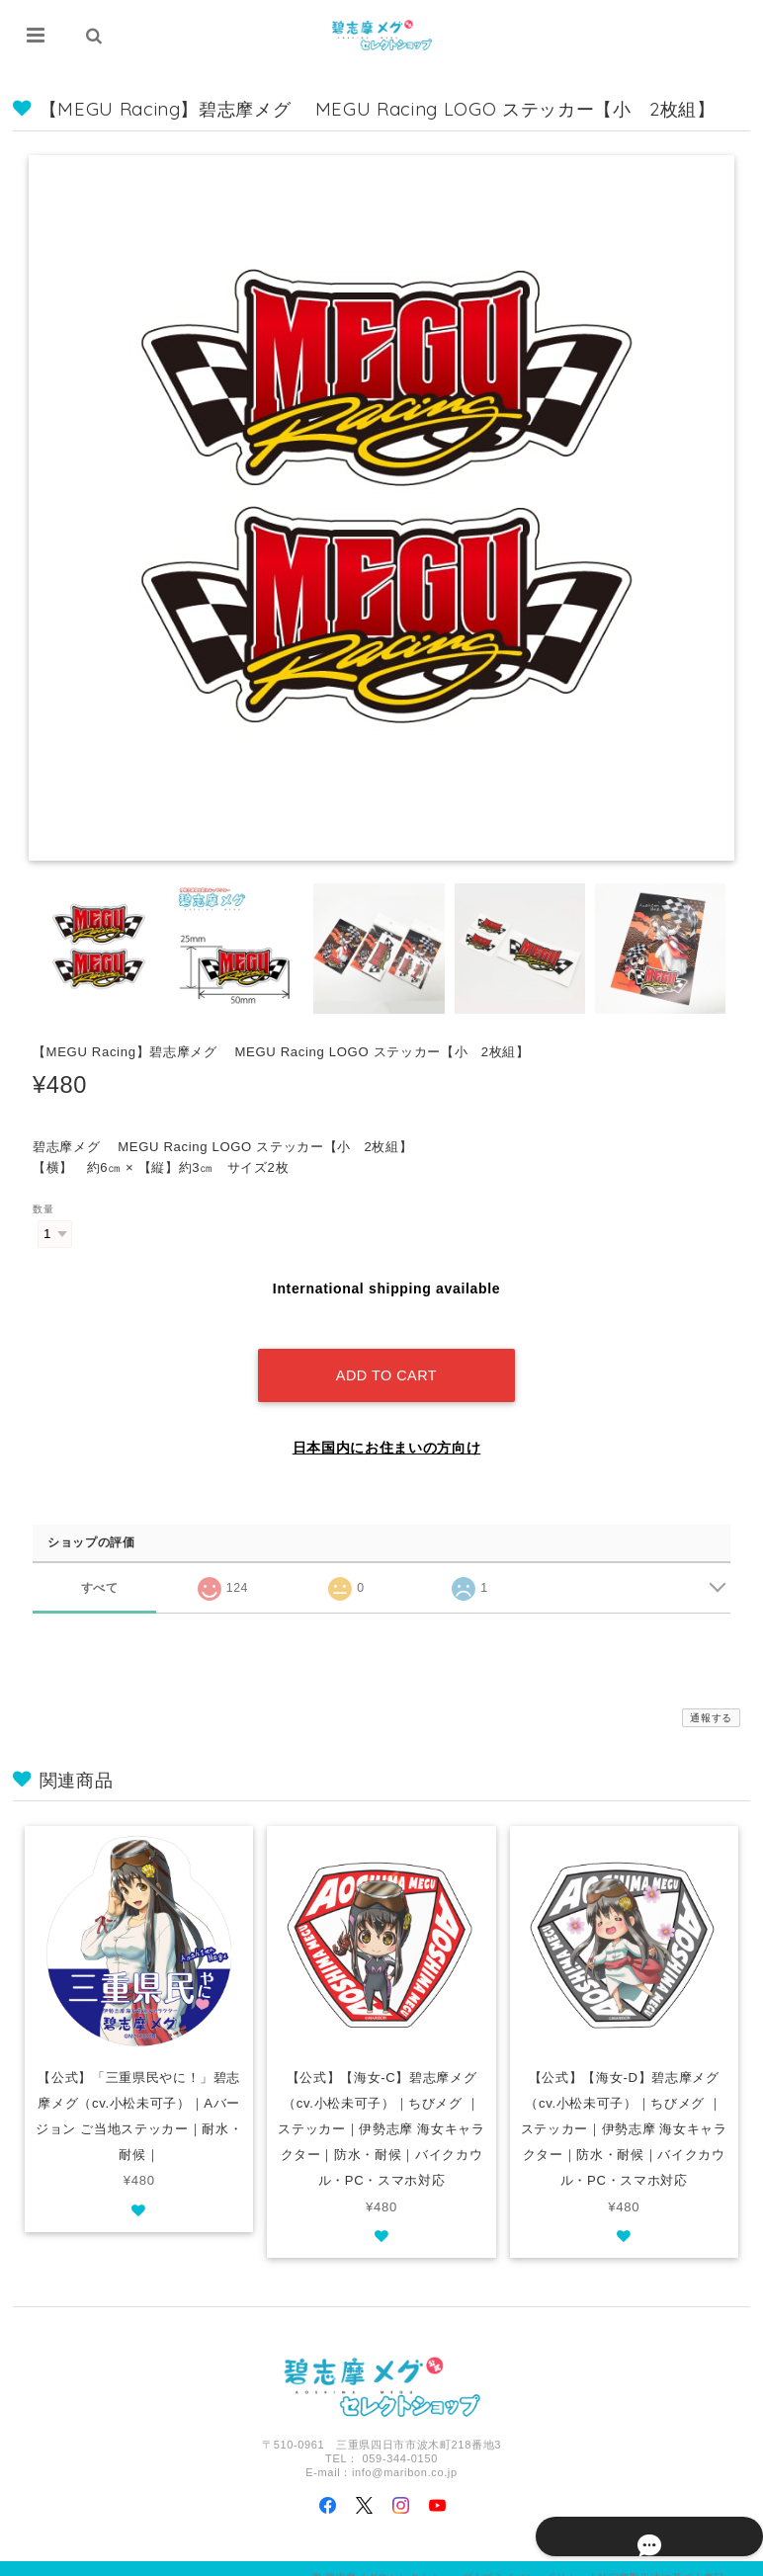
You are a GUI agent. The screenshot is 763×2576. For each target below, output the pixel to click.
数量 (43, 1209)
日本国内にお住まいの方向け (387, 1429)
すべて (99, 1567)
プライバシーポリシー (535, 2558)
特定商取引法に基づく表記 (661, 2558)
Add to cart (386, 1357)
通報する (711, 1699)
